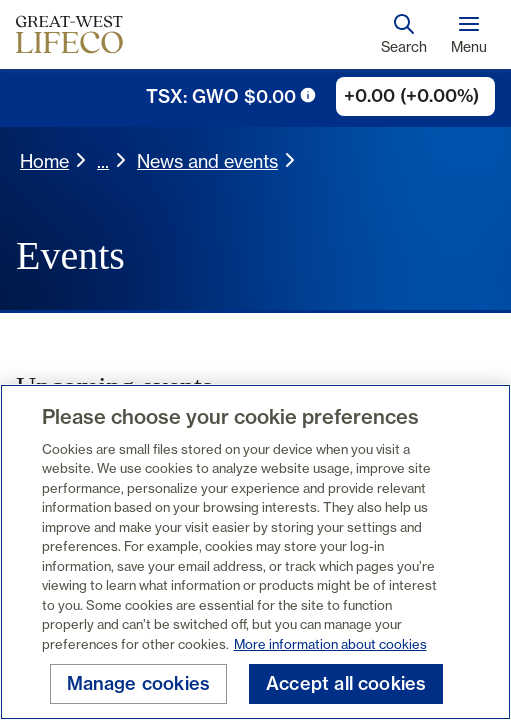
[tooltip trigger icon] (308, 95)
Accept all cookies (346, 683)
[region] (255, 552)
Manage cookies (139, 683)
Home (44, 161)
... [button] (103, 161)
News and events (207, 161)
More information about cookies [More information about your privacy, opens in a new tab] (330, 644)
